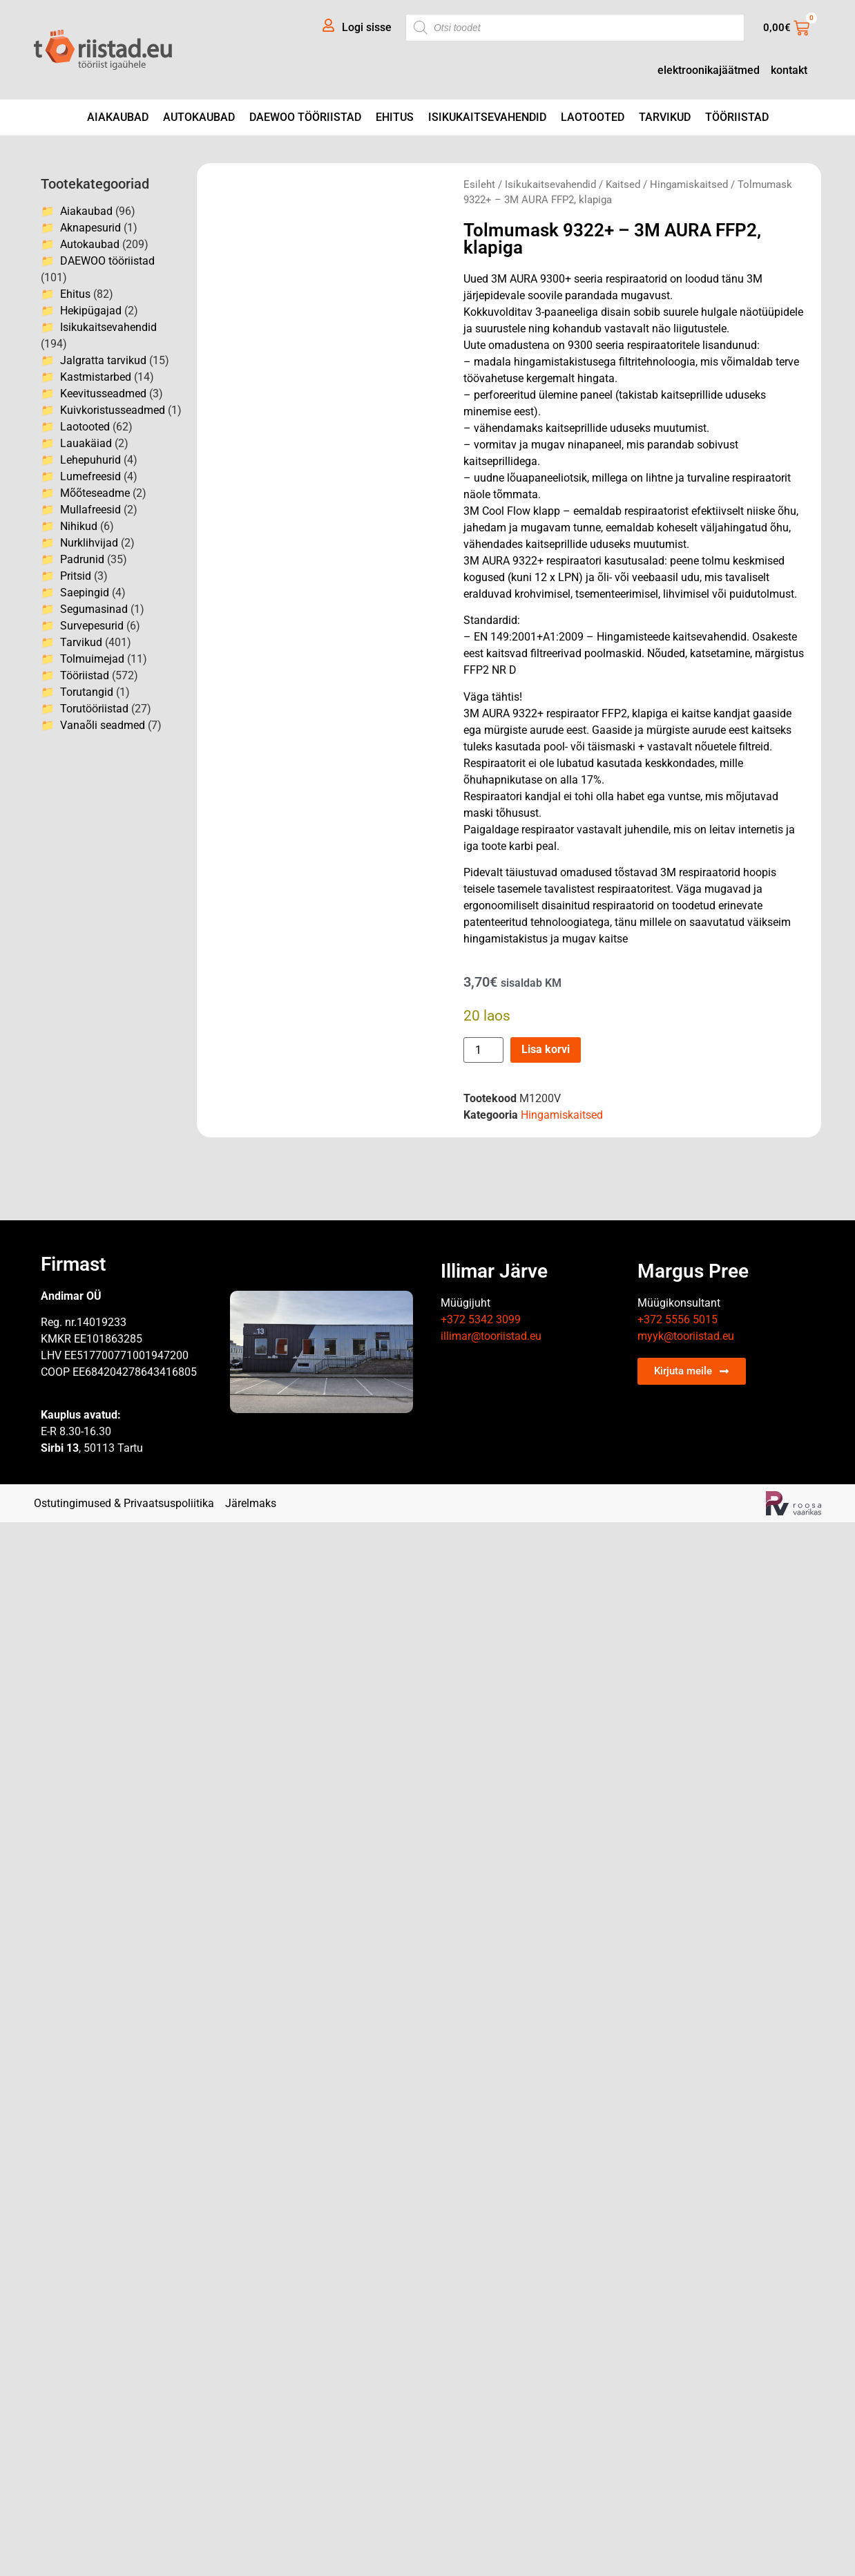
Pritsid (75, 576)
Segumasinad (94, 609)
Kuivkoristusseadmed (112, 410)
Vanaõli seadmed (102, 725)
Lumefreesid (90, 476)
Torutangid (86, 692)
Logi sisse (367, 27)
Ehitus (395, 117)
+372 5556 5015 (677, 1319)
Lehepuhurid (90, 459)
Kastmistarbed (95, 376)
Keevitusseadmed (103, 393)
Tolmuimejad (92, 658)
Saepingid (84, 592)
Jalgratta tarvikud (103, 360)
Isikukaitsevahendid (487, 117)
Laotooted (592, 117)
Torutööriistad (94, 708)
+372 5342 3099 (481, 1319)
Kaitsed (623, 184)
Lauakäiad (86, 443)
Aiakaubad (117, 117)
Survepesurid (92, 625)
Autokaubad (199, 117)
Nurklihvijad (89, 542)
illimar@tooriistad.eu (491, 1336)
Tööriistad (737, 117)
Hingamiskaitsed (689, 184)
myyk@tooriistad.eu (685, 1336)
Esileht (479, 184)
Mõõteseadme (95, 493)
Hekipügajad (91, 310)
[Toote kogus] (483, 1050)
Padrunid (82, 559)
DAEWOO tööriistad (305, 117)
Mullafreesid (90, 509)
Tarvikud (665, 117)
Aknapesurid (90, 227)
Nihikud (78, 526)
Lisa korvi (545, 1049)
